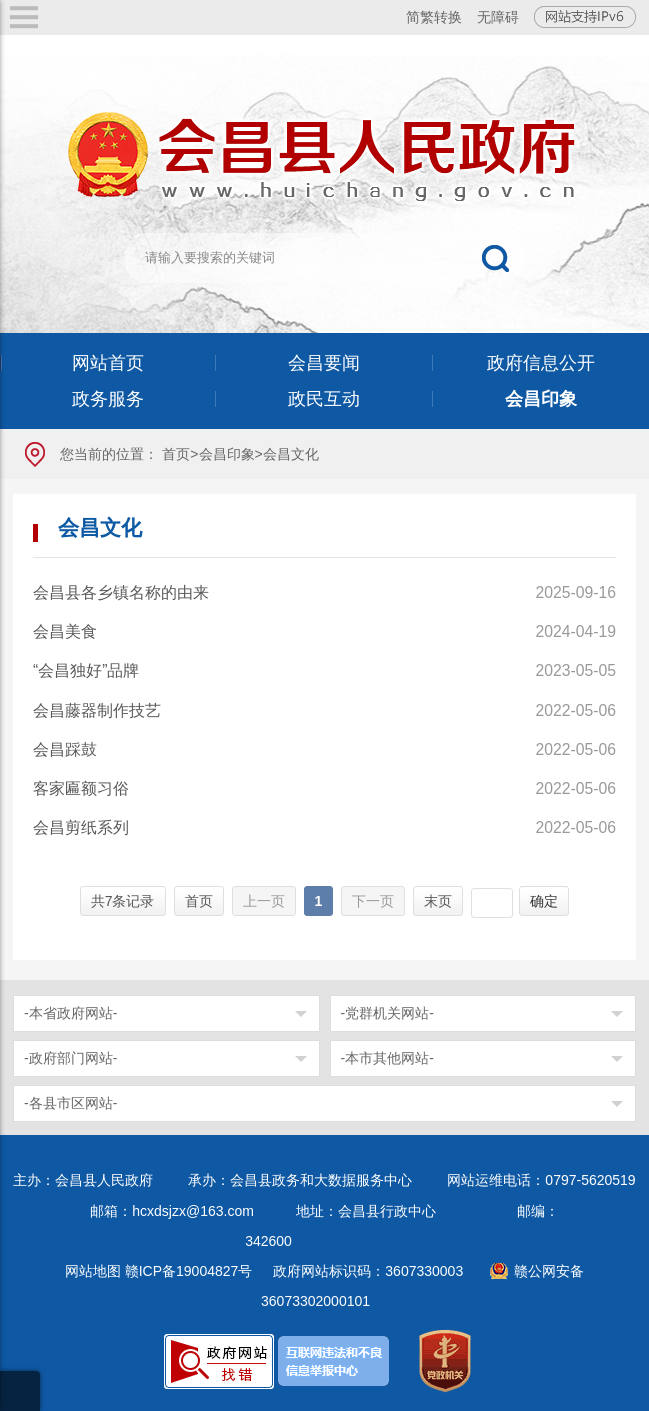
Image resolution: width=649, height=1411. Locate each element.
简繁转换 (434, 17)
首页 (176, 454)
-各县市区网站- (70, 1103)
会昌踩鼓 (65, 749)
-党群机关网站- (387, 1013)
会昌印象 (227, 454)
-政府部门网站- (70, 1058)
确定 (544, 901)
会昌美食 (65, 631)
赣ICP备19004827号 (189, 1271)
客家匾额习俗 (81, 788)
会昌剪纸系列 (81, 827)
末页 (438, 901)
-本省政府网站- (70, 1013)
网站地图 (93, 1271)
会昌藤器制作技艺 (97, 710)
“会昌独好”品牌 (86, 670)
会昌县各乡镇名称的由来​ (121, 592)
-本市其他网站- (387, 1058)
